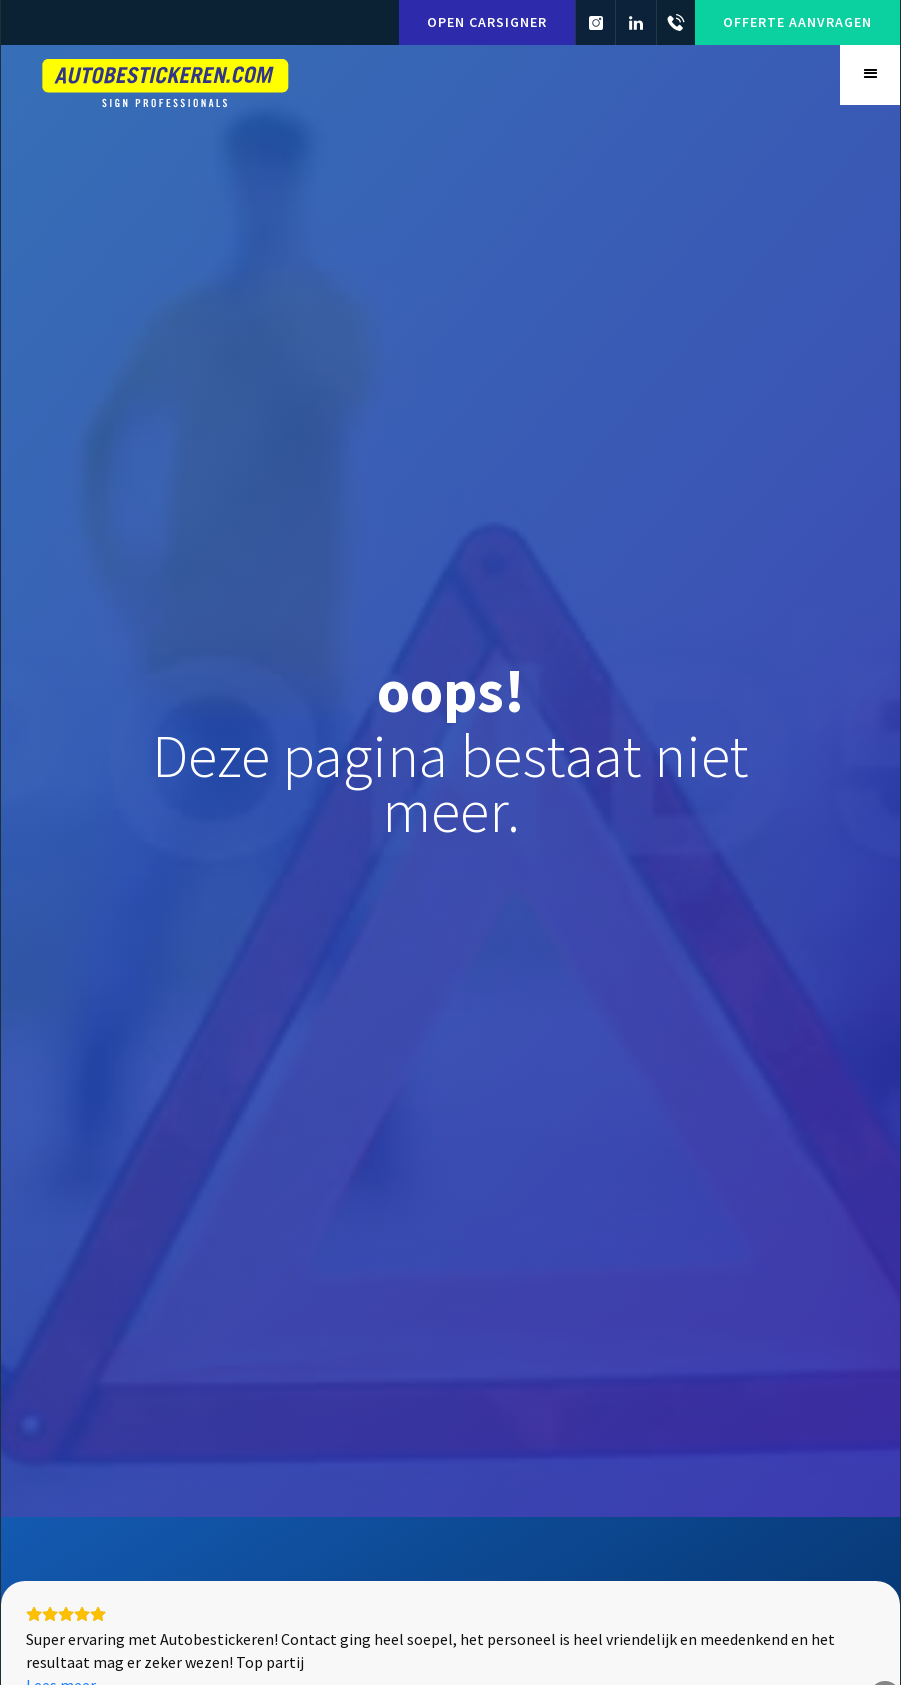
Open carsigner (486, 22)
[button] (870, 75)
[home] (166, 80)
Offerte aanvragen (797, 22)
